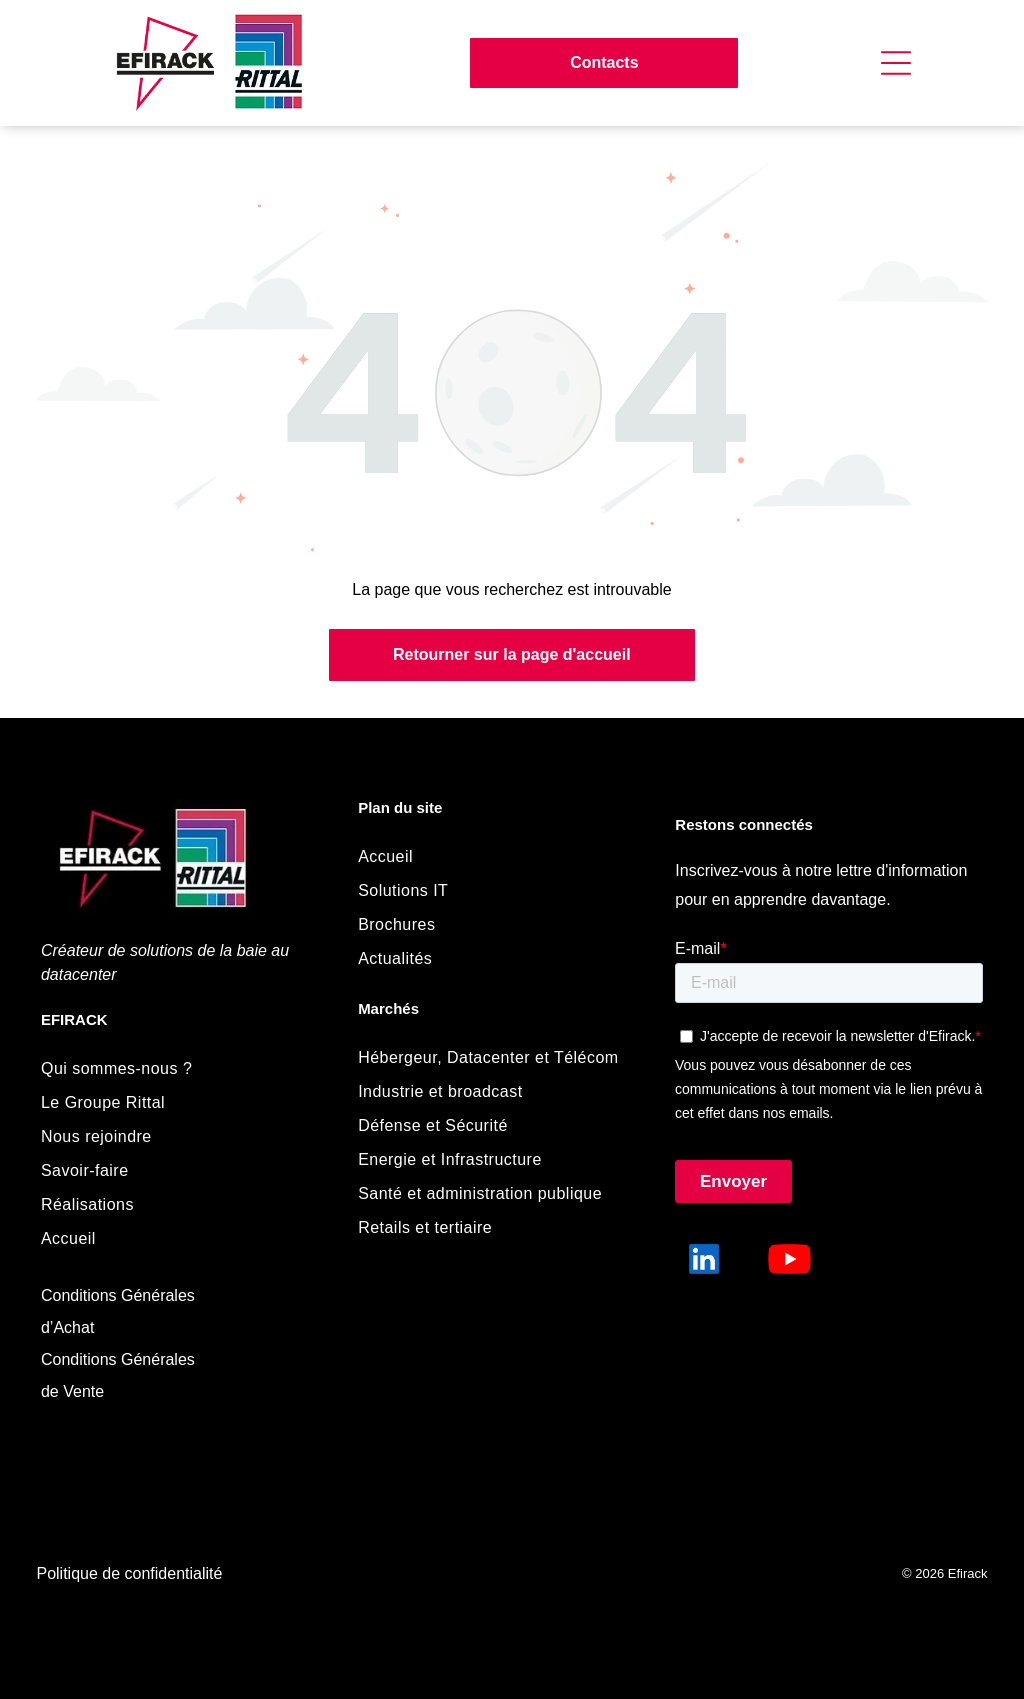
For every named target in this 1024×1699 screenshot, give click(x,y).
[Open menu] (896, 63)
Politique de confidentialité (129, 1573)
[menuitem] (179, 1069)
